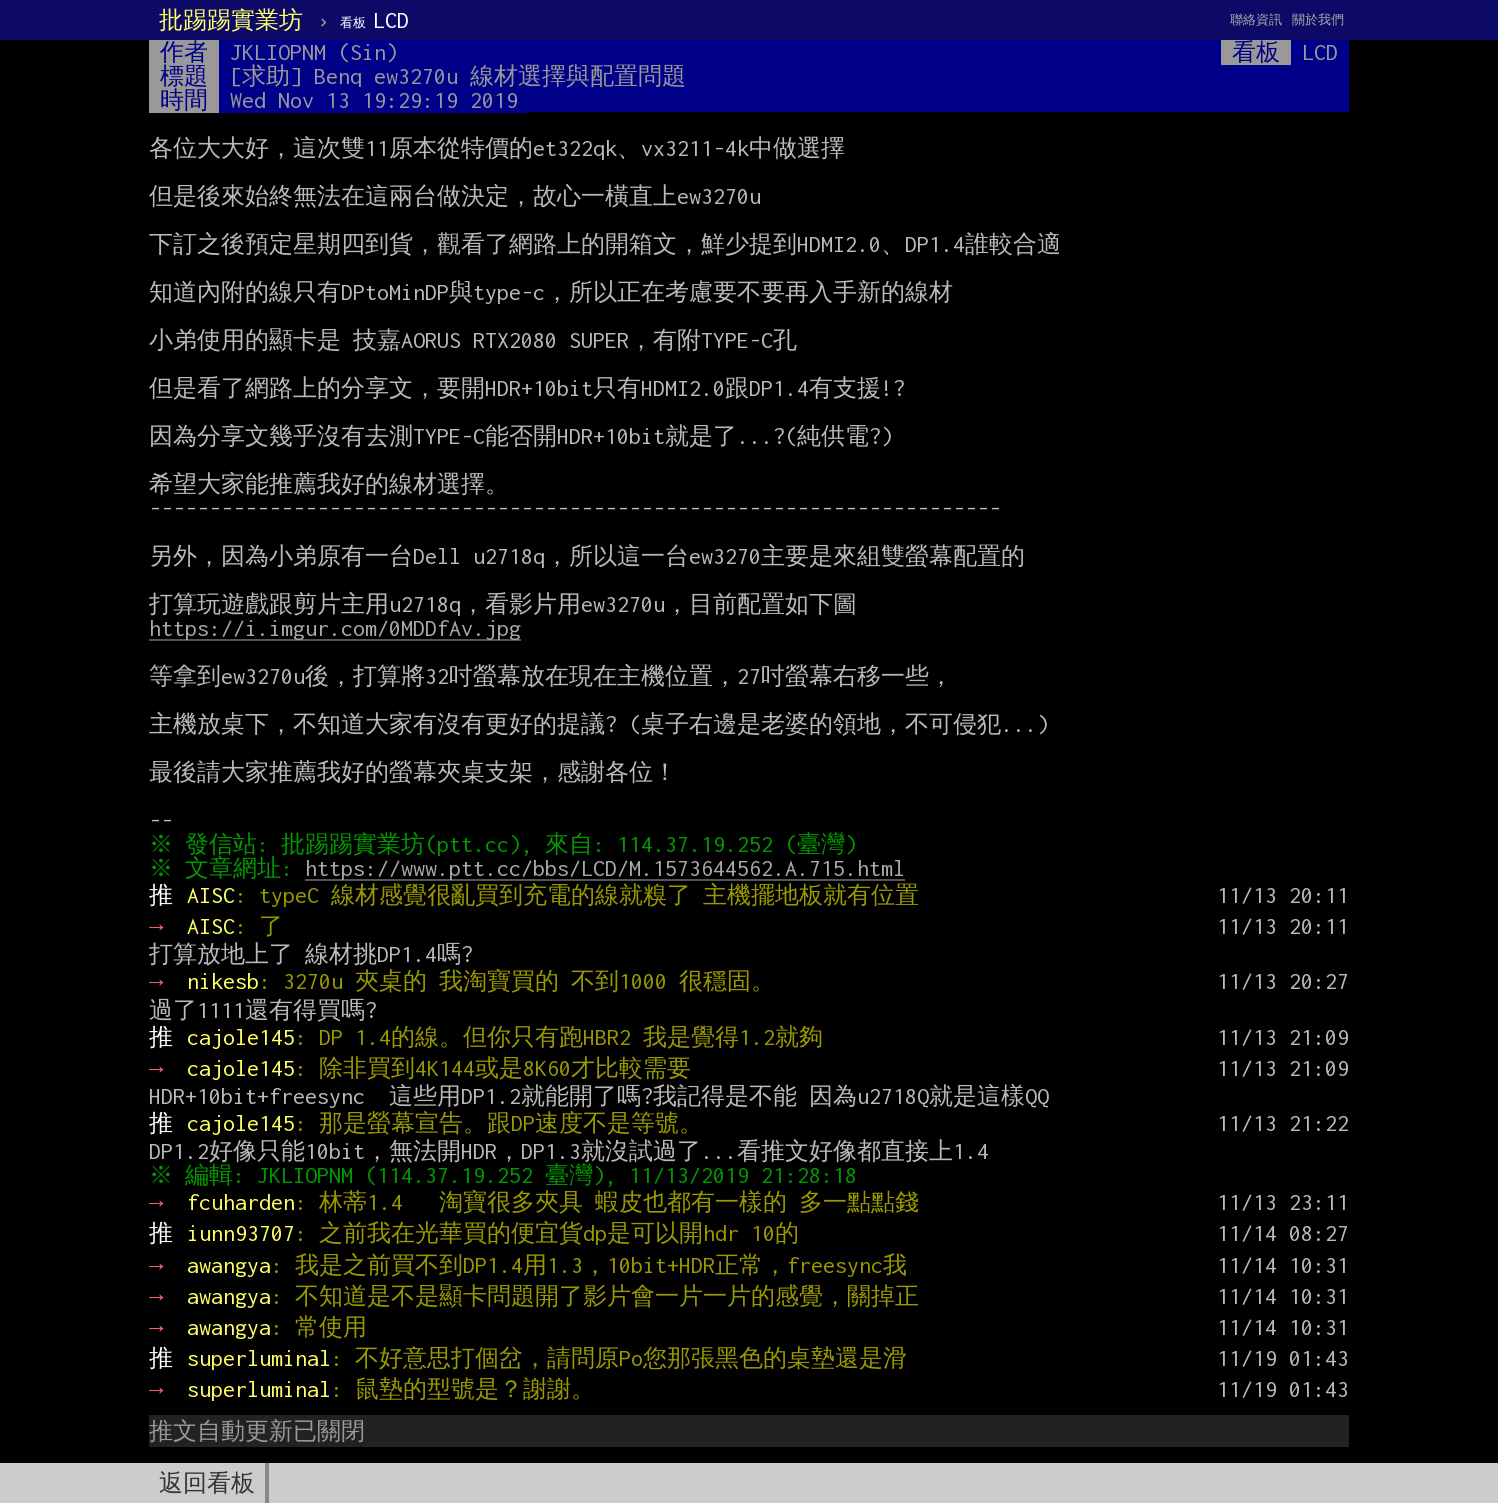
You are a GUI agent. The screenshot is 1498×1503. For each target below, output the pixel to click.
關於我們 (1318, 19)
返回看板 (207, 1483)
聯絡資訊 (1256, 19)
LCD (374, 20)
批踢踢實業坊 (231, 20)
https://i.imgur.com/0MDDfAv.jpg (335, 628)
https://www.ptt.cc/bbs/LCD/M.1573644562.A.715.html (610, 868)
